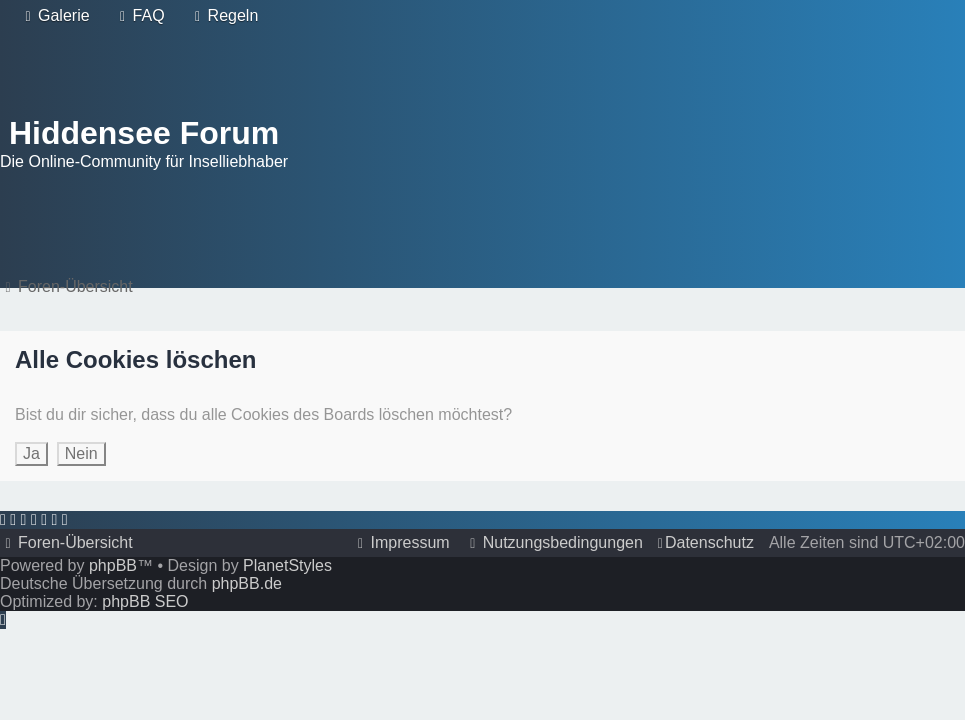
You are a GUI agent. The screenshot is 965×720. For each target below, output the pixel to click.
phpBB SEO (145, 601)
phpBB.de (247, 583)
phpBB (113, 565)
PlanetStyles (287, 565)
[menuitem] (55, 16)
